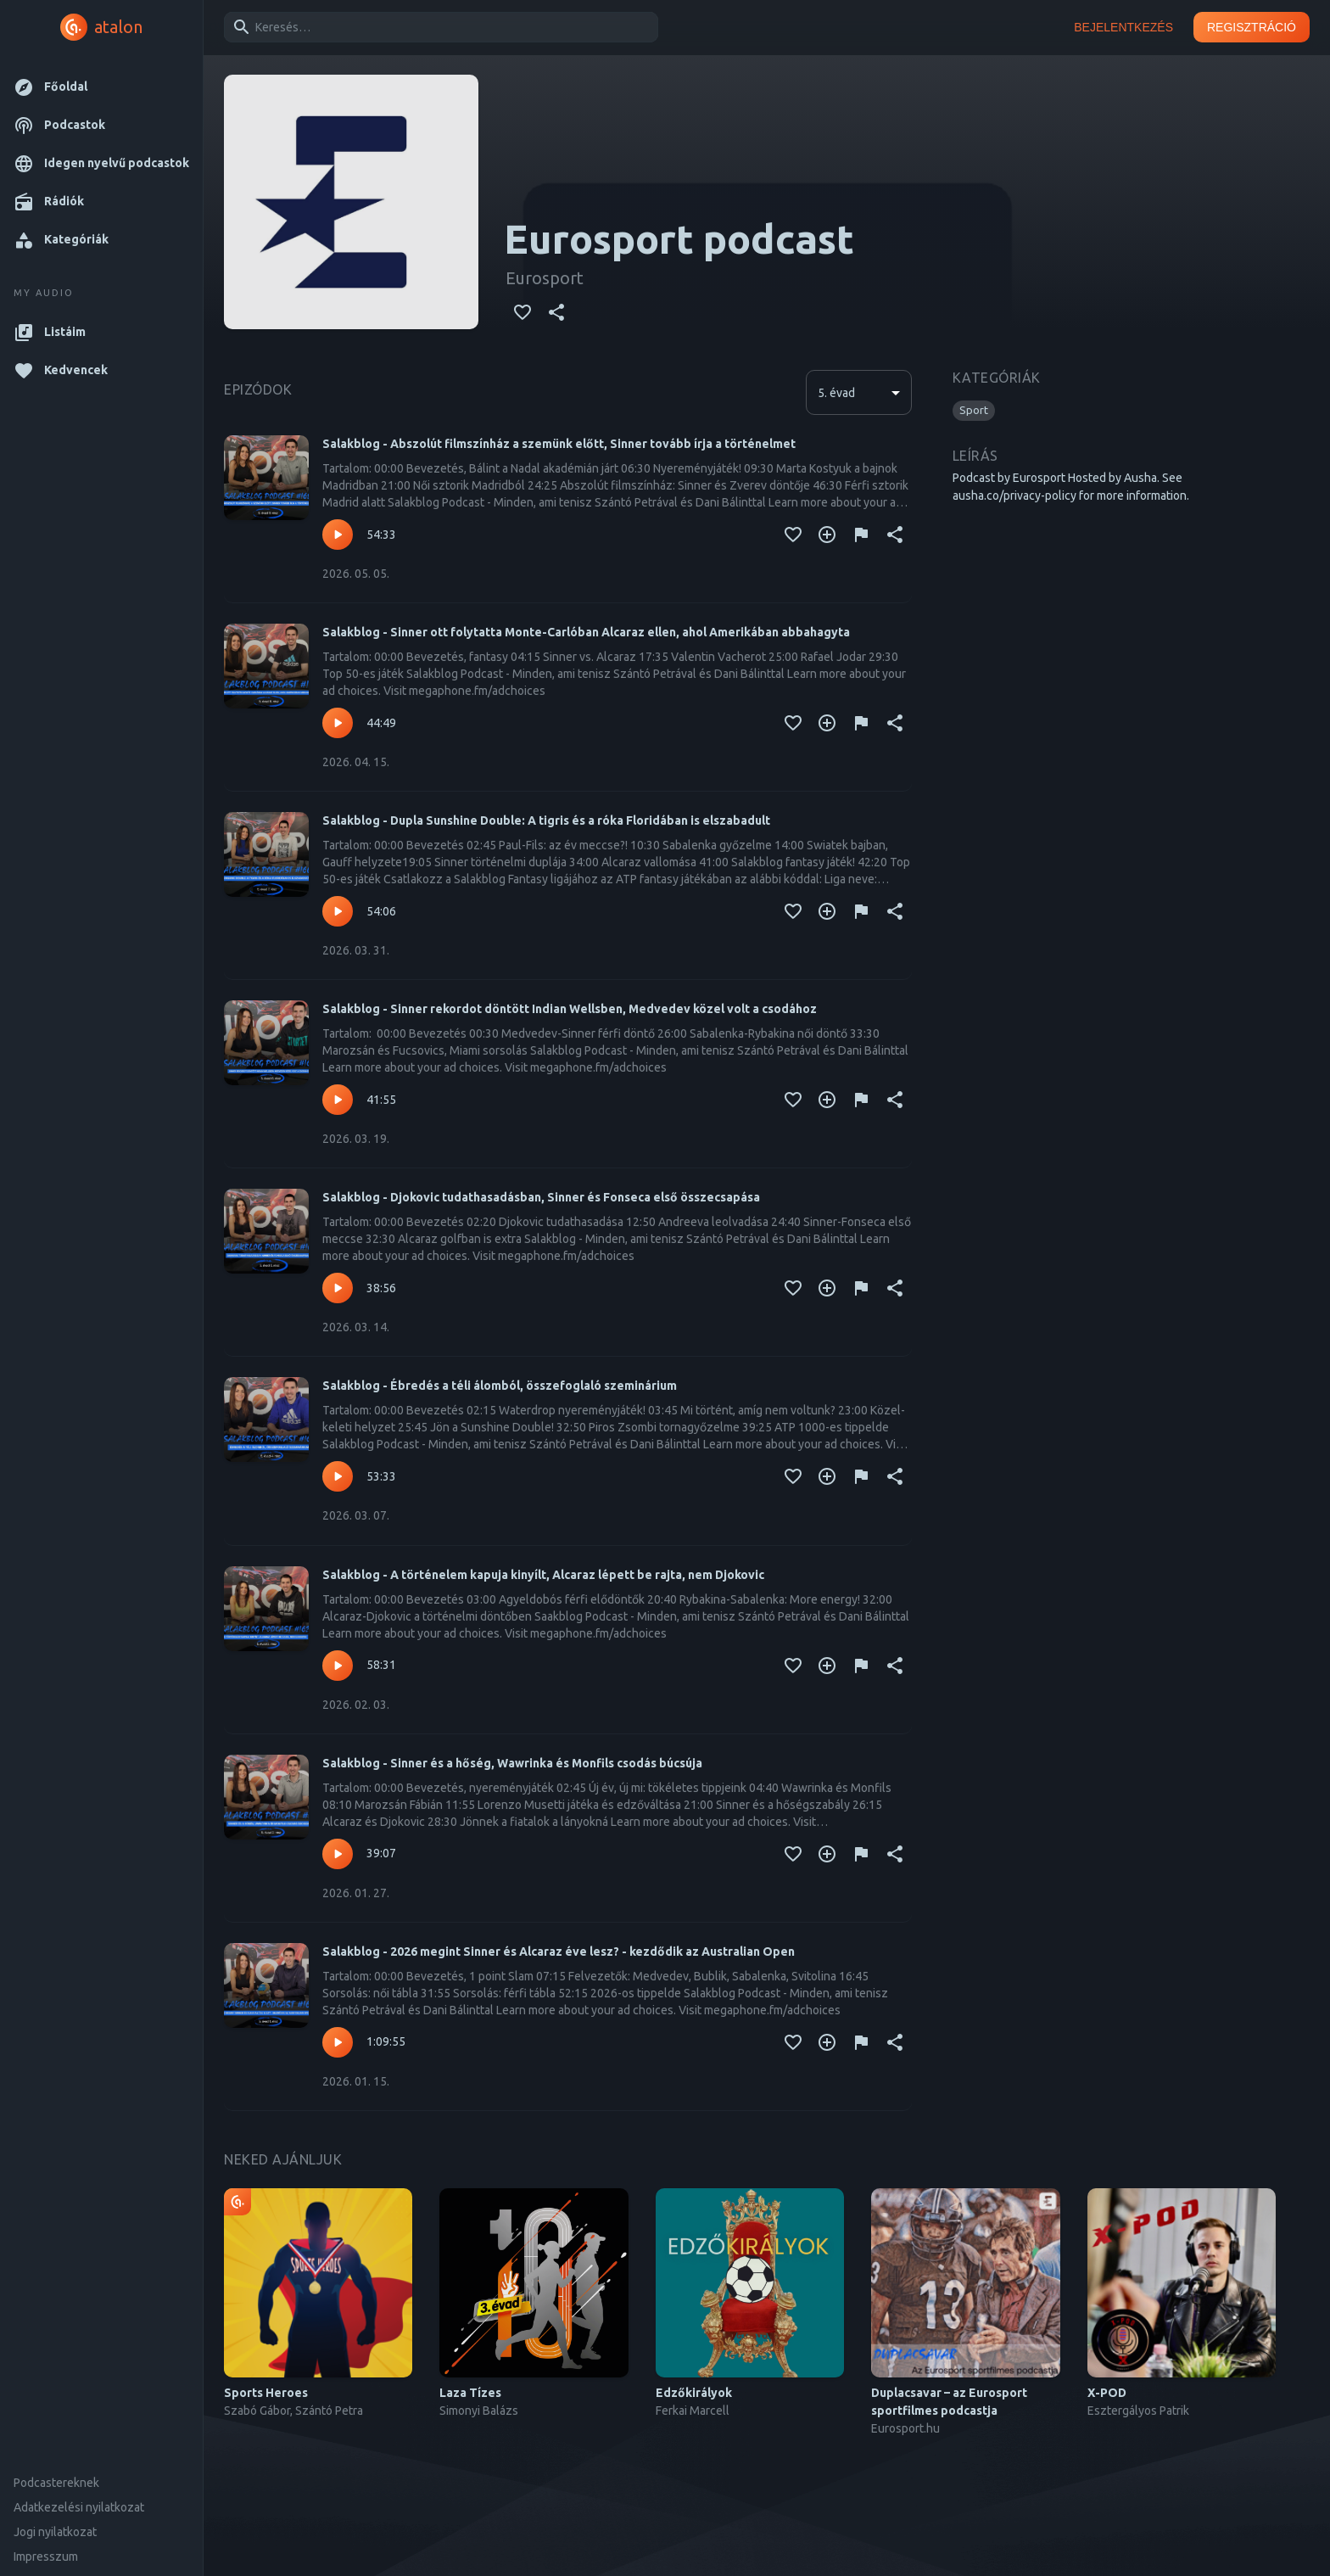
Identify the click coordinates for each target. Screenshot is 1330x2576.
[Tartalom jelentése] (861, 535)
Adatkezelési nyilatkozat (79, 2507)
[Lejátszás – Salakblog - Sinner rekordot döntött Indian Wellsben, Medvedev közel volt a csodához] (337, 1099)
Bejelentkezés (1123, 27)
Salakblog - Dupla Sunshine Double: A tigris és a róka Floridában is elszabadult (546, 820)
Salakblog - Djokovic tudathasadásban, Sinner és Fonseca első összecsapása (541, 1197)
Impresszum (46, 2556)
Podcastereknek (56, 2482)
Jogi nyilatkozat (55, 2532)
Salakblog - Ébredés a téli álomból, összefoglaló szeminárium (499, 1385)
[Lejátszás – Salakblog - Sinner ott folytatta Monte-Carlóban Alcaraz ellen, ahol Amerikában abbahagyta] (337, 723)
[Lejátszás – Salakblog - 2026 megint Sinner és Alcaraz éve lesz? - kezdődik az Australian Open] (337, 2042)
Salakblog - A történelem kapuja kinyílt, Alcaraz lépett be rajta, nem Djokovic (543, 1575)
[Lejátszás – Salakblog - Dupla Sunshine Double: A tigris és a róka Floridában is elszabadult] (337, 911)
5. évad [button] (836, 393)
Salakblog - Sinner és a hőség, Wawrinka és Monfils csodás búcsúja (512, 1763)
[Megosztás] (556, 312)
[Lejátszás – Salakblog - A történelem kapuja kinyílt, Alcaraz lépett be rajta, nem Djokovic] (337, 1665)
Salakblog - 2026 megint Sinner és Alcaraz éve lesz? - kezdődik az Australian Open (558, 1951)
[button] (101, 87)
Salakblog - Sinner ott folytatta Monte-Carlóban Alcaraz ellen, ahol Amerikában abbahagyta (586, 632)
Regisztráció (1251, 27)
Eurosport (545, 278)
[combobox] (438, 27)
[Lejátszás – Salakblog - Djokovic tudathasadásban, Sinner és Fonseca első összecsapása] (337, 1288)
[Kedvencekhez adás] (522, 312)
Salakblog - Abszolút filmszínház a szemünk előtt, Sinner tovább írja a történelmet (559, 444)
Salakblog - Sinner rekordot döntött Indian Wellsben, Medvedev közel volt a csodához (569, 1009)
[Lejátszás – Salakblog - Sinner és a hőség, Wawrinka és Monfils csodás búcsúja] (337, 1854)
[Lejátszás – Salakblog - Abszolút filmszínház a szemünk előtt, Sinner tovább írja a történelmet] (337, 534)
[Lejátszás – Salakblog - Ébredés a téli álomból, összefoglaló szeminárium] (337, 1476)
